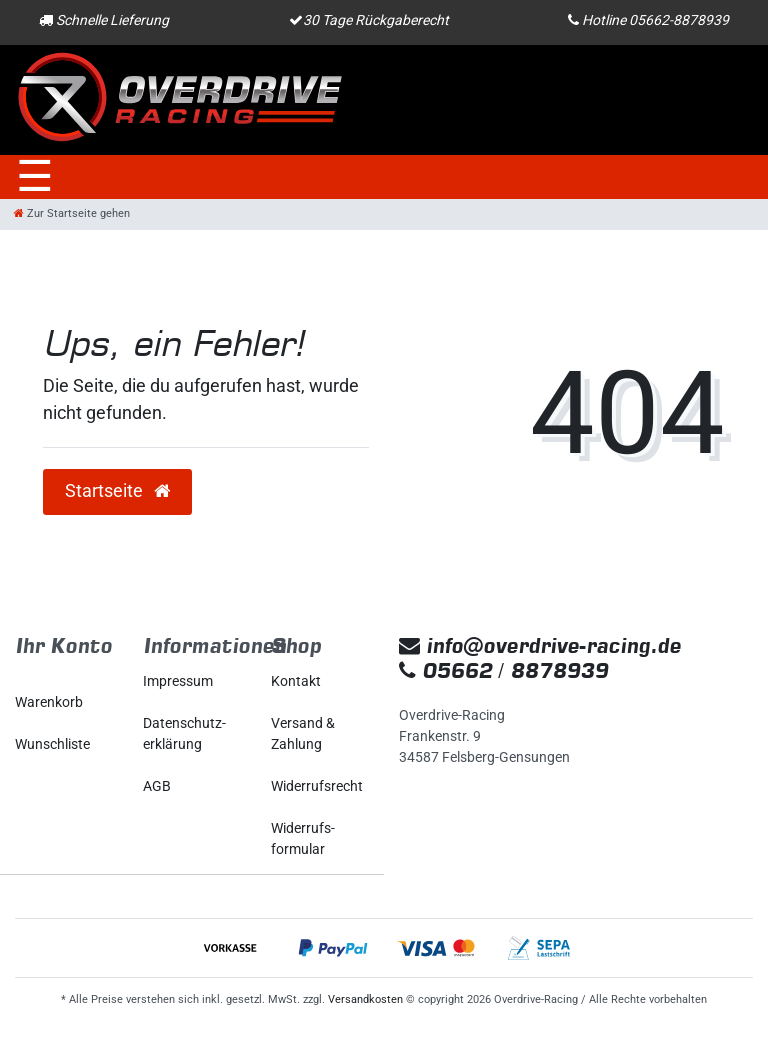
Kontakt (296, 681)
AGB (157, 786)
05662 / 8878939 (503, 670)
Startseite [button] (117, 491)
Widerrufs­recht (317, 786)
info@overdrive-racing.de (540, 645)
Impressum (178, 681)
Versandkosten (365, 999)
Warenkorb (49, 702)
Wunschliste (52, 744)
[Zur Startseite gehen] (72, 213)
